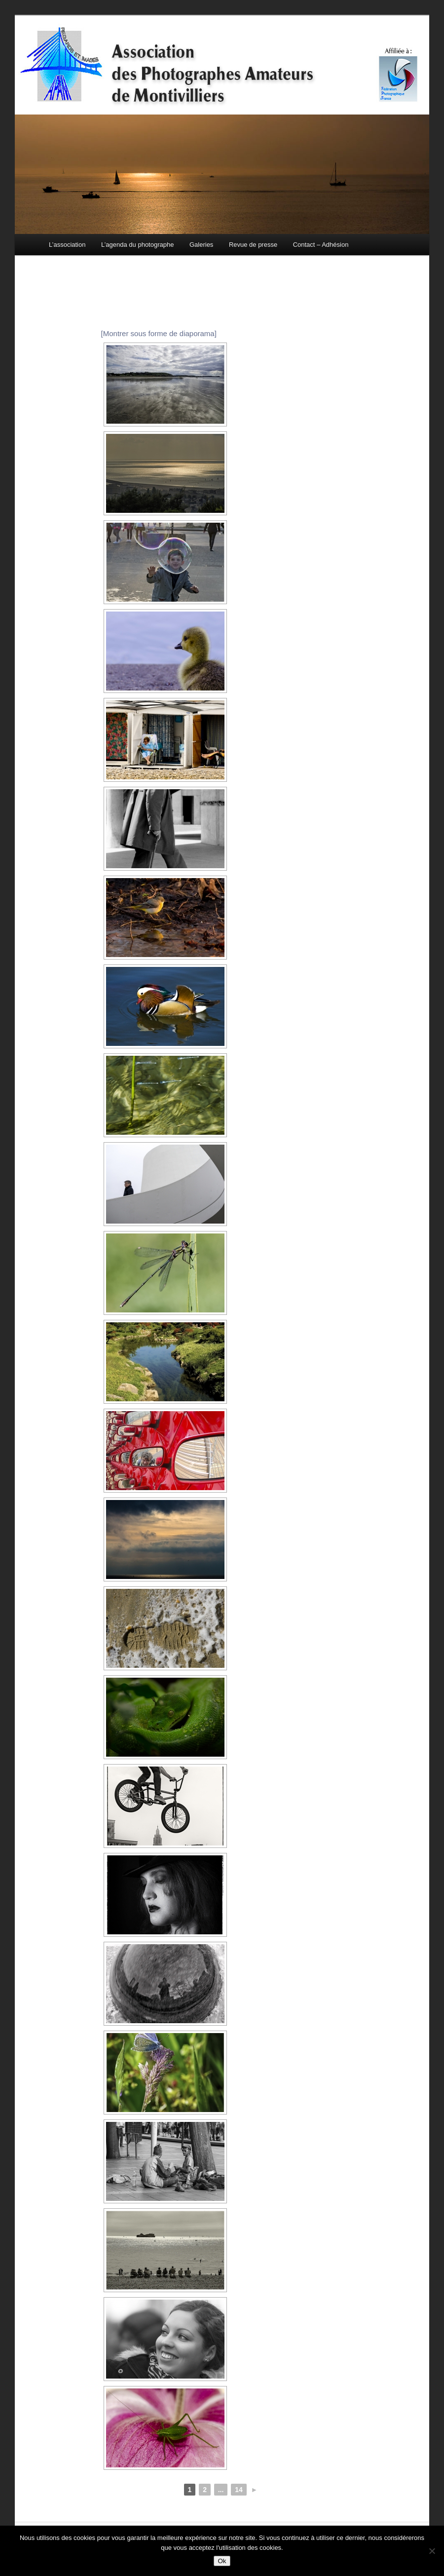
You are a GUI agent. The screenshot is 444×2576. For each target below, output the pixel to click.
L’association (67, 244)
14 (239, 2490)
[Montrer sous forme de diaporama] (159, 333)
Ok (222, 2561)
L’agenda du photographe (137, 244)
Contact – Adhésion (321, 244)
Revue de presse (253, 244)
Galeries (201, 244)
